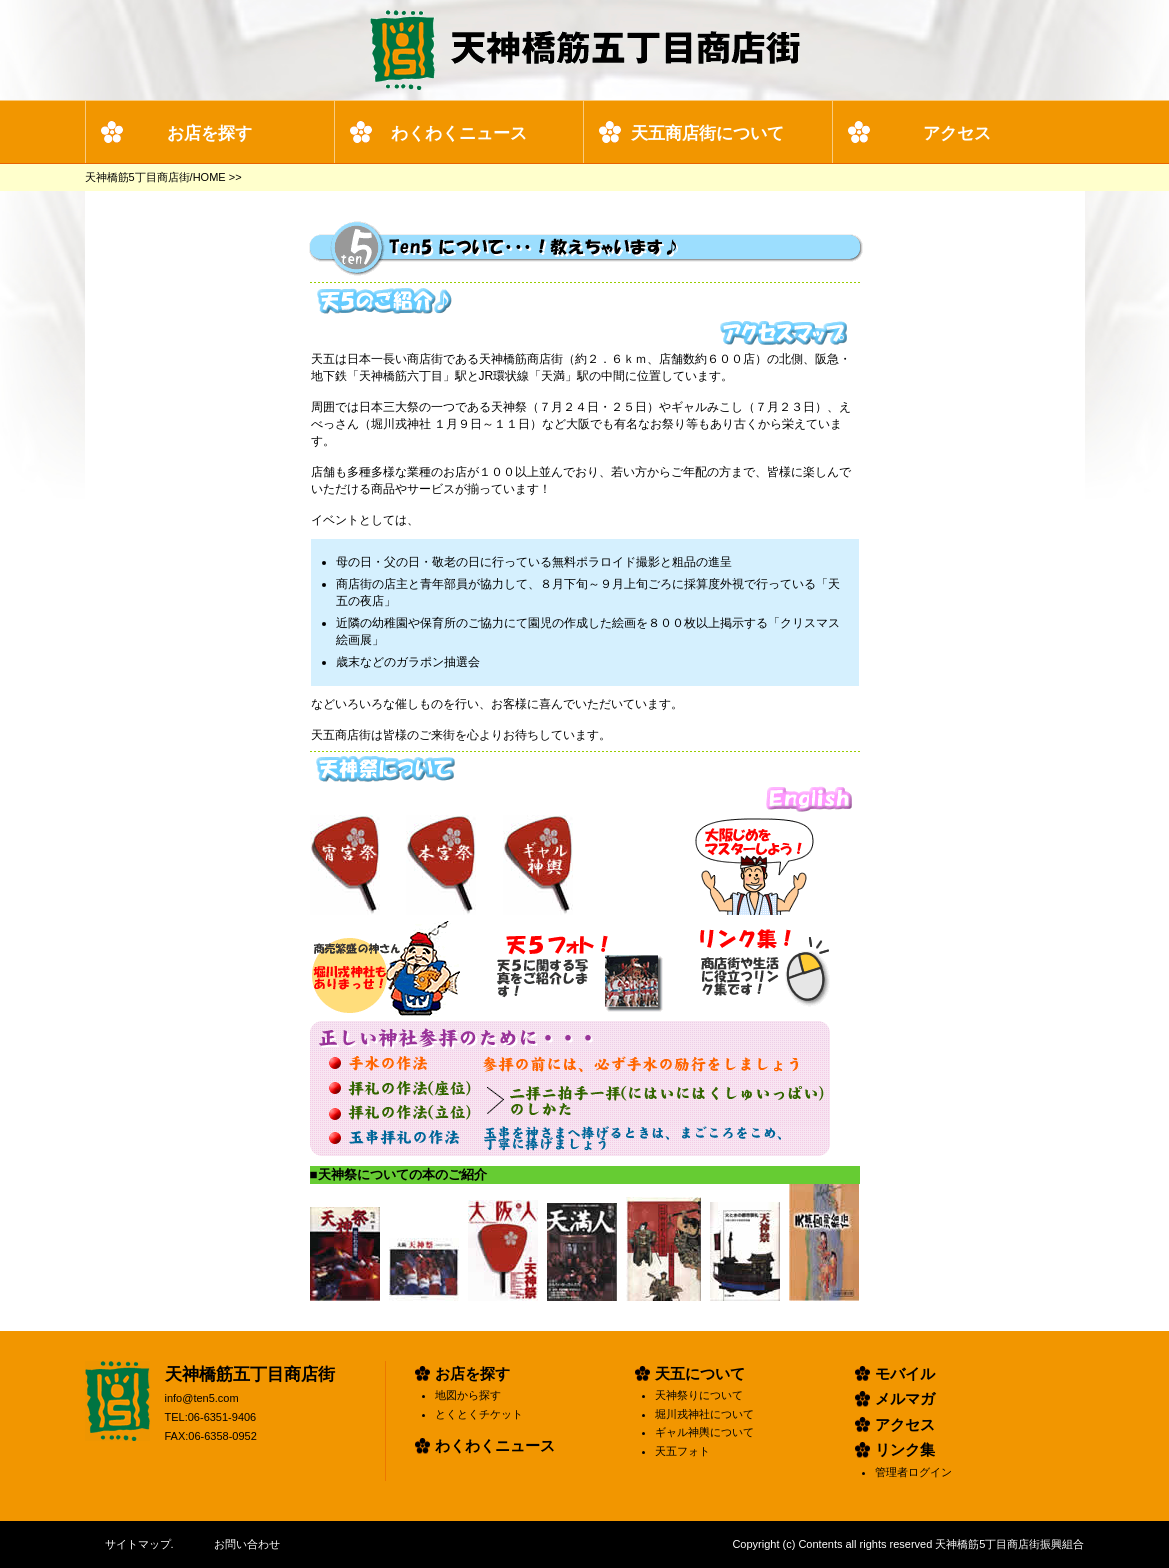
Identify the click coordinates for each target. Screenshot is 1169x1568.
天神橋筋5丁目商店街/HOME (155, 177)
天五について (700, 1373)
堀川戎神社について (704, 1414)
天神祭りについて (699, 1395)
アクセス (957, 133)
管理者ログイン (913, 1472)
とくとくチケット (479, 1414)
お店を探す (209, 133)
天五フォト (682, 1451)
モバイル (905, 1373)
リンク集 (905, 1449)
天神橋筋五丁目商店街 (250, 1374)
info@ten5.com (202, 1398)
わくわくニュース (459, 133)
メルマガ (905, 1398)
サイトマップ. (139, 1544)
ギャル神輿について (704, 1432)
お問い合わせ (247, 1544)
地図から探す (468, 1395)
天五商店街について (707, 133)
